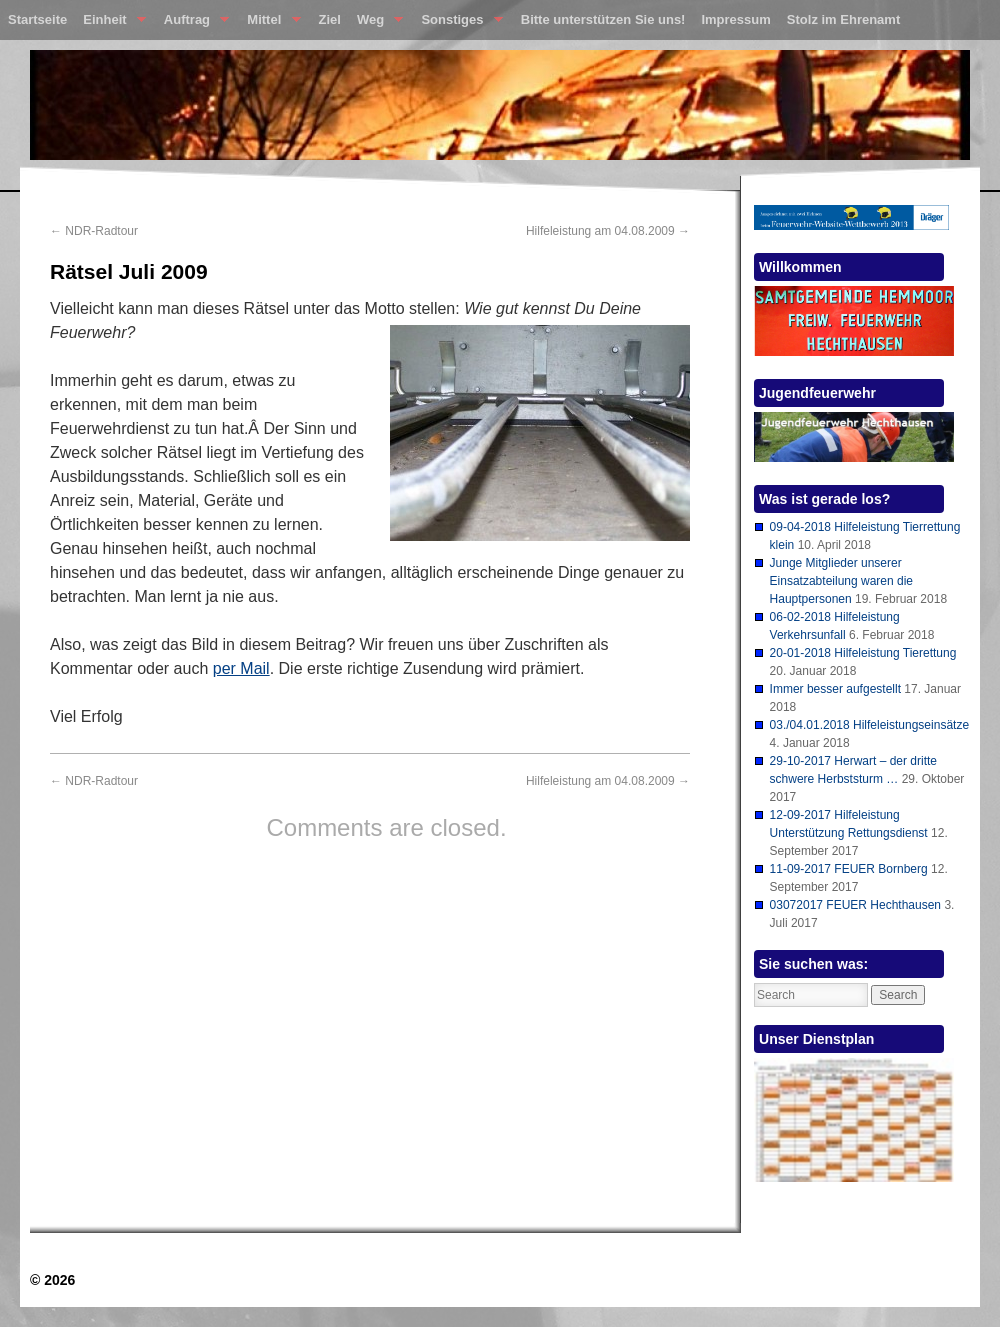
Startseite (37, 19)
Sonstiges (457, 24)
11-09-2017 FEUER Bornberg (849, 869)
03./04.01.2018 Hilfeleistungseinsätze (869, 725)
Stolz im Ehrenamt (843, 19)
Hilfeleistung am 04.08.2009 (608, 231)
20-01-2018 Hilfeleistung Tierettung (863, 653)
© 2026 (52, 1280)
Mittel (269, 24)
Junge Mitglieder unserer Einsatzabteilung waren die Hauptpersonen (841, 581)
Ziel (330, 19)
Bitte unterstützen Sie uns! (603, 19)
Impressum (735, 19)
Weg (376, 24)
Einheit (110, 24)
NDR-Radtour (94, 231)
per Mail (241, 668)
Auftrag (192, 24)
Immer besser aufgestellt (835, 689)
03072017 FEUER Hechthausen (855, 905)
